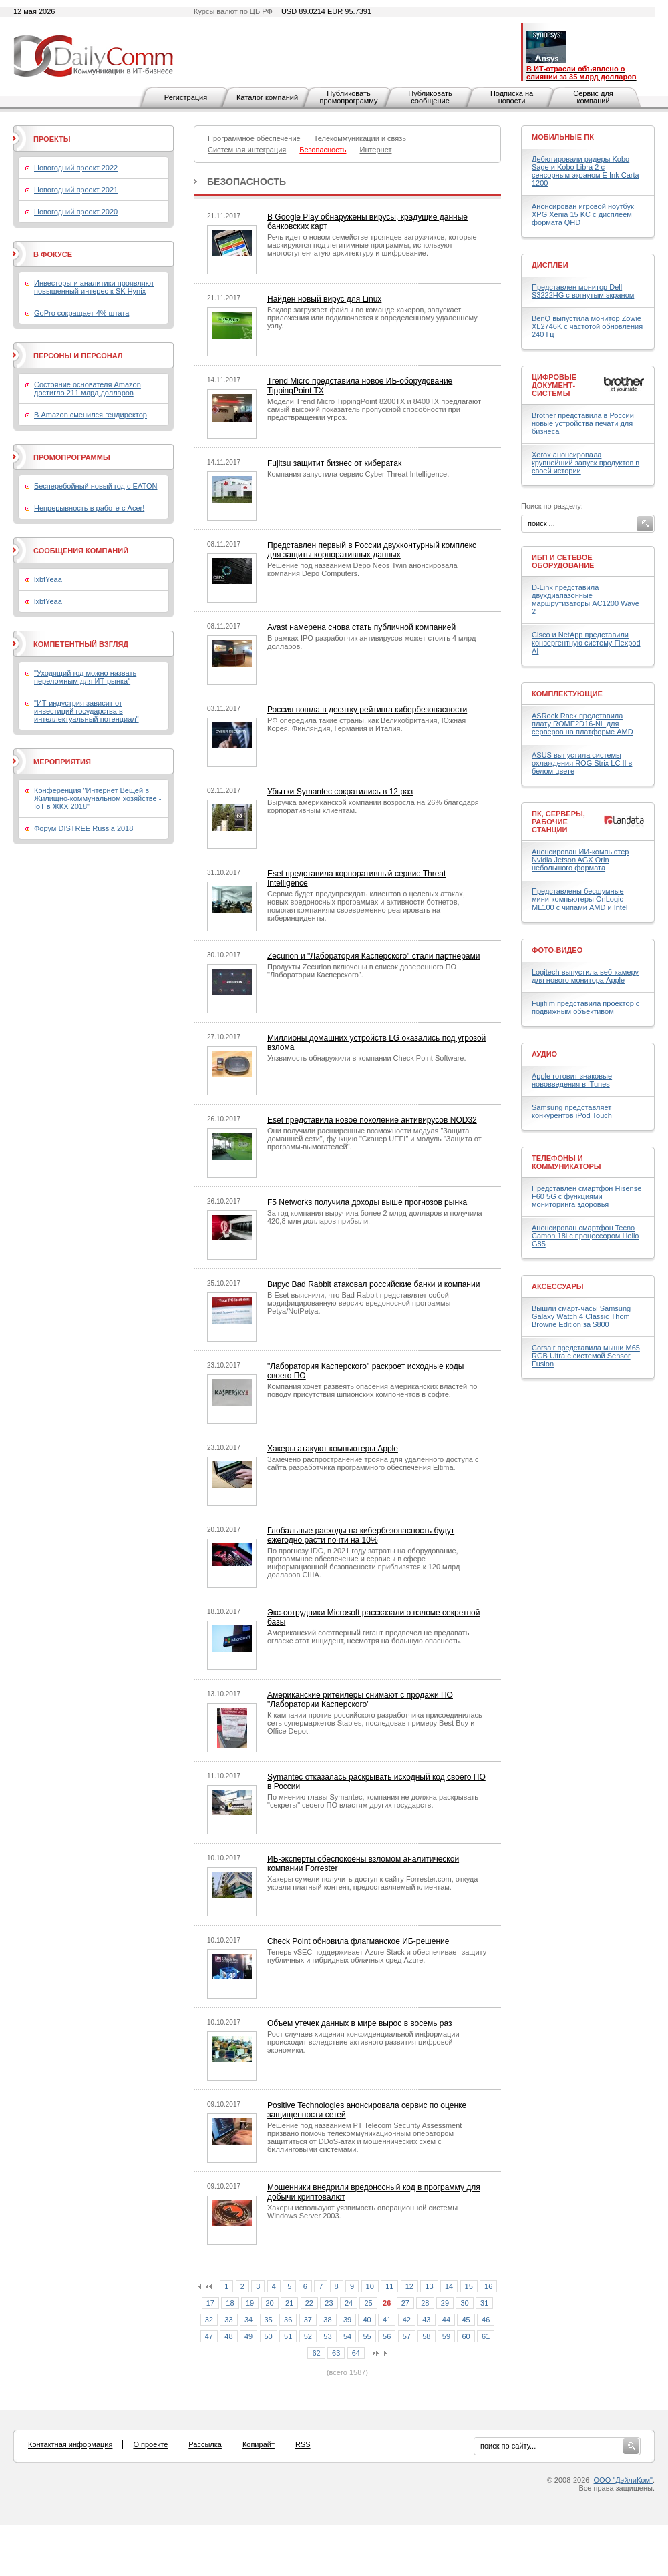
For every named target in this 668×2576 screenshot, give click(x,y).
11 (389, 2286)
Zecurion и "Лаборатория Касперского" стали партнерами (373, 956)
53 (327, 2336)
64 (356, 2353)
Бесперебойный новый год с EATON (95, 486)
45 (466, 2320)
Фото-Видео (557, 950)
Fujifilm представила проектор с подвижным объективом (585, 1007)
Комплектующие (567, 694)
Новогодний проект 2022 (76, 168)
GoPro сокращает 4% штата (81, 313)
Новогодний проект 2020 (76, 212)
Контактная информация (70, 2444)
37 (308, 2320)
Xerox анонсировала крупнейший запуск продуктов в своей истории (585, 463)
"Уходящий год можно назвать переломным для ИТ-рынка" (85, 677)
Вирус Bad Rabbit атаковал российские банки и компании (373, 1284)
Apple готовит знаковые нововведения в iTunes (572, 1080)
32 (209, 2320)
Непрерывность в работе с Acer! (89, 508)
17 (210, 2303)
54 (347, 2336)
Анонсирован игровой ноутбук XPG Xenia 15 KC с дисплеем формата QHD (583, 214)
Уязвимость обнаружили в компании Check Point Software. (366, 1058)
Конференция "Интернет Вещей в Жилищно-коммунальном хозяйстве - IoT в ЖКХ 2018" (97, 798)
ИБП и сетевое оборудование (563, 561)
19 (250, 2303)
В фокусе (52, 254)
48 (228, 2336)
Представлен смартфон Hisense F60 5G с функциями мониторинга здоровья (586, 1196)
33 (228, 2320)
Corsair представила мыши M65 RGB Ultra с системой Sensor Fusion (586, 1356)
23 (329, 2303)
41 (387, 2320)
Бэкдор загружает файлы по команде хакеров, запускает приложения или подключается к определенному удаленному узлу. (372, 318)
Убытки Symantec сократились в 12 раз (340, 791)
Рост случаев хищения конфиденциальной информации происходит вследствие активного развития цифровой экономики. (363, 2042)
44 (446, 2320)
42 (407, 2320)
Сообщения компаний (80, 551)
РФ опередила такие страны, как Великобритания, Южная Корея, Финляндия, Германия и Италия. (366, 724)
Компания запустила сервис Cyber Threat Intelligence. (358, 474)
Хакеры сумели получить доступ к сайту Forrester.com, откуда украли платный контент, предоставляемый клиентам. (372, 1883)
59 (446, 2336)
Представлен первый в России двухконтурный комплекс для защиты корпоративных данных (371, 550)
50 (269, 2336)
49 (248, 2336)
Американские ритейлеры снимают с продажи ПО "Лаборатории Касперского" (360, 1699)
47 (209, 2336)
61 (486, 2336)
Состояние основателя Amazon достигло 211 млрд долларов (87, 388)
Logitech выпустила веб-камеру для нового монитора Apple (585, 976)
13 (429, 2286)
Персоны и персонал (78, 356)
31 (484, 2303)
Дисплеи (550, 265)
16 (488, 2286)
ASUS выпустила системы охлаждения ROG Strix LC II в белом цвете (582, 763)
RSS (303, 2444)
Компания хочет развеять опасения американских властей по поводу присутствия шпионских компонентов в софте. (372, 1390)
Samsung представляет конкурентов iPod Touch (572, 1111)
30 (464, 2303)
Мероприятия (62, 762)
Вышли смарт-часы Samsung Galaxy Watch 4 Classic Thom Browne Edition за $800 (581, 1316)
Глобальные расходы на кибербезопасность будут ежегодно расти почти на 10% (360, 1535)
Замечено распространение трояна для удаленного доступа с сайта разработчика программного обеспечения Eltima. (373, 1463)
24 (349, 2303)
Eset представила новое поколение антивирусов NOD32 (372, 1120)
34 (248, 2320)
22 (309, 2303)
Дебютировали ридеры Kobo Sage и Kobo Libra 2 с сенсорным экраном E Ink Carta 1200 (585, 171)
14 (449, 2286)
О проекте (150, 2444)
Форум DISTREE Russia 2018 (83, 828)
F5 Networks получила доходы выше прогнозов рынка (367, 1202)
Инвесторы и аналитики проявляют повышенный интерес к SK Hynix (94, 287)
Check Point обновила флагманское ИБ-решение (358, 1941)
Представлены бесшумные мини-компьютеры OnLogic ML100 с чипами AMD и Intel (579, 899)
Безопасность (246, 181)
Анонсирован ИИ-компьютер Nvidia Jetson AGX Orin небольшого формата (580, 860)
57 (407, 2336)
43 (426, 2320)
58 (426, 2336)
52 (308, 2336)
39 (347, 2320)
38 (327, 2320)
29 (445, 2303)
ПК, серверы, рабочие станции (558, 822)
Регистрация (185, 97)
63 (336, 2353)
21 (289, 2303)
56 (387, 2336)
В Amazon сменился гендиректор (90, 415)
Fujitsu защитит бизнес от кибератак (334, 463)
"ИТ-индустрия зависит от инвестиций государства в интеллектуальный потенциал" (86, 711)
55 (367, 2336)
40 (367, 2320)
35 (269, 2320)
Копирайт (258, 2444)
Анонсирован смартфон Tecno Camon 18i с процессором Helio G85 (585, 1236)
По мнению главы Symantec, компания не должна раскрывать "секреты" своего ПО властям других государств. (372, 1801)
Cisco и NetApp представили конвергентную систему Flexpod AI (586, 643)
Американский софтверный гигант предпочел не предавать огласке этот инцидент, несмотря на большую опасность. (368, 1637)
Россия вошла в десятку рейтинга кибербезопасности (367, 709)
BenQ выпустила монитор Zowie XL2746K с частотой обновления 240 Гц (587, 326)
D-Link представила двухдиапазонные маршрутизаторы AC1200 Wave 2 (585, 599)
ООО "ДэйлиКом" (623, 2480)
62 (316, 2353)
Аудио (544, 1054)
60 (466, 2336)
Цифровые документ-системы (554, 385)
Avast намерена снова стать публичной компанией (361, 627)
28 (425, 2303)
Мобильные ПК (563, 137)
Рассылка (205, 2444)
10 (370, 2286)
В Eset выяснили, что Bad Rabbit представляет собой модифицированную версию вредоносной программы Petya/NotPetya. (359, 1303)
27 (405, 2303)
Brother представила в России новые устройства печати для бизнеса (583, 423)
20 (270, 2303)
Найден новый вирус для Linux (324, 299)
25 (368, 2303)
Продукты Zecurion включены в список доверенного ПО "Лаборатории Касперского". (361, 971)
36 (288, 2320)
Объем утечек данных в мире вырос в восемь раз (359, 2023)
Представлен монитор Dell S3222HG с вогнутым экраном (583, 291)
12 (409, 2286)
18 (230, 2303)
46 (486, 2320)
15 (469, 2286)
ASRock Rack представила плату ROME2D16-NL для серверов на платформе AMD (582, 724)
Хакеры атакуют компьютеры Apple (332, 1448)
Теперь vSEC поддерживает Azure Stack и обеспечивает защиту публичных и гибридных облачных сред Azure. (376, 1956)
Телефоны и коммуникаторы (566, 1162)
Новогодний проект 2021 (76, 190)
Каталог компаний (267, 97)
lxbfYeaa (48, 579)
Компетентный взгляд (80, 644)
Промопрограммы (71, 457)
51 (288, 2336)
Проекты (51, 139)
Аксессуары (558, 1286)
